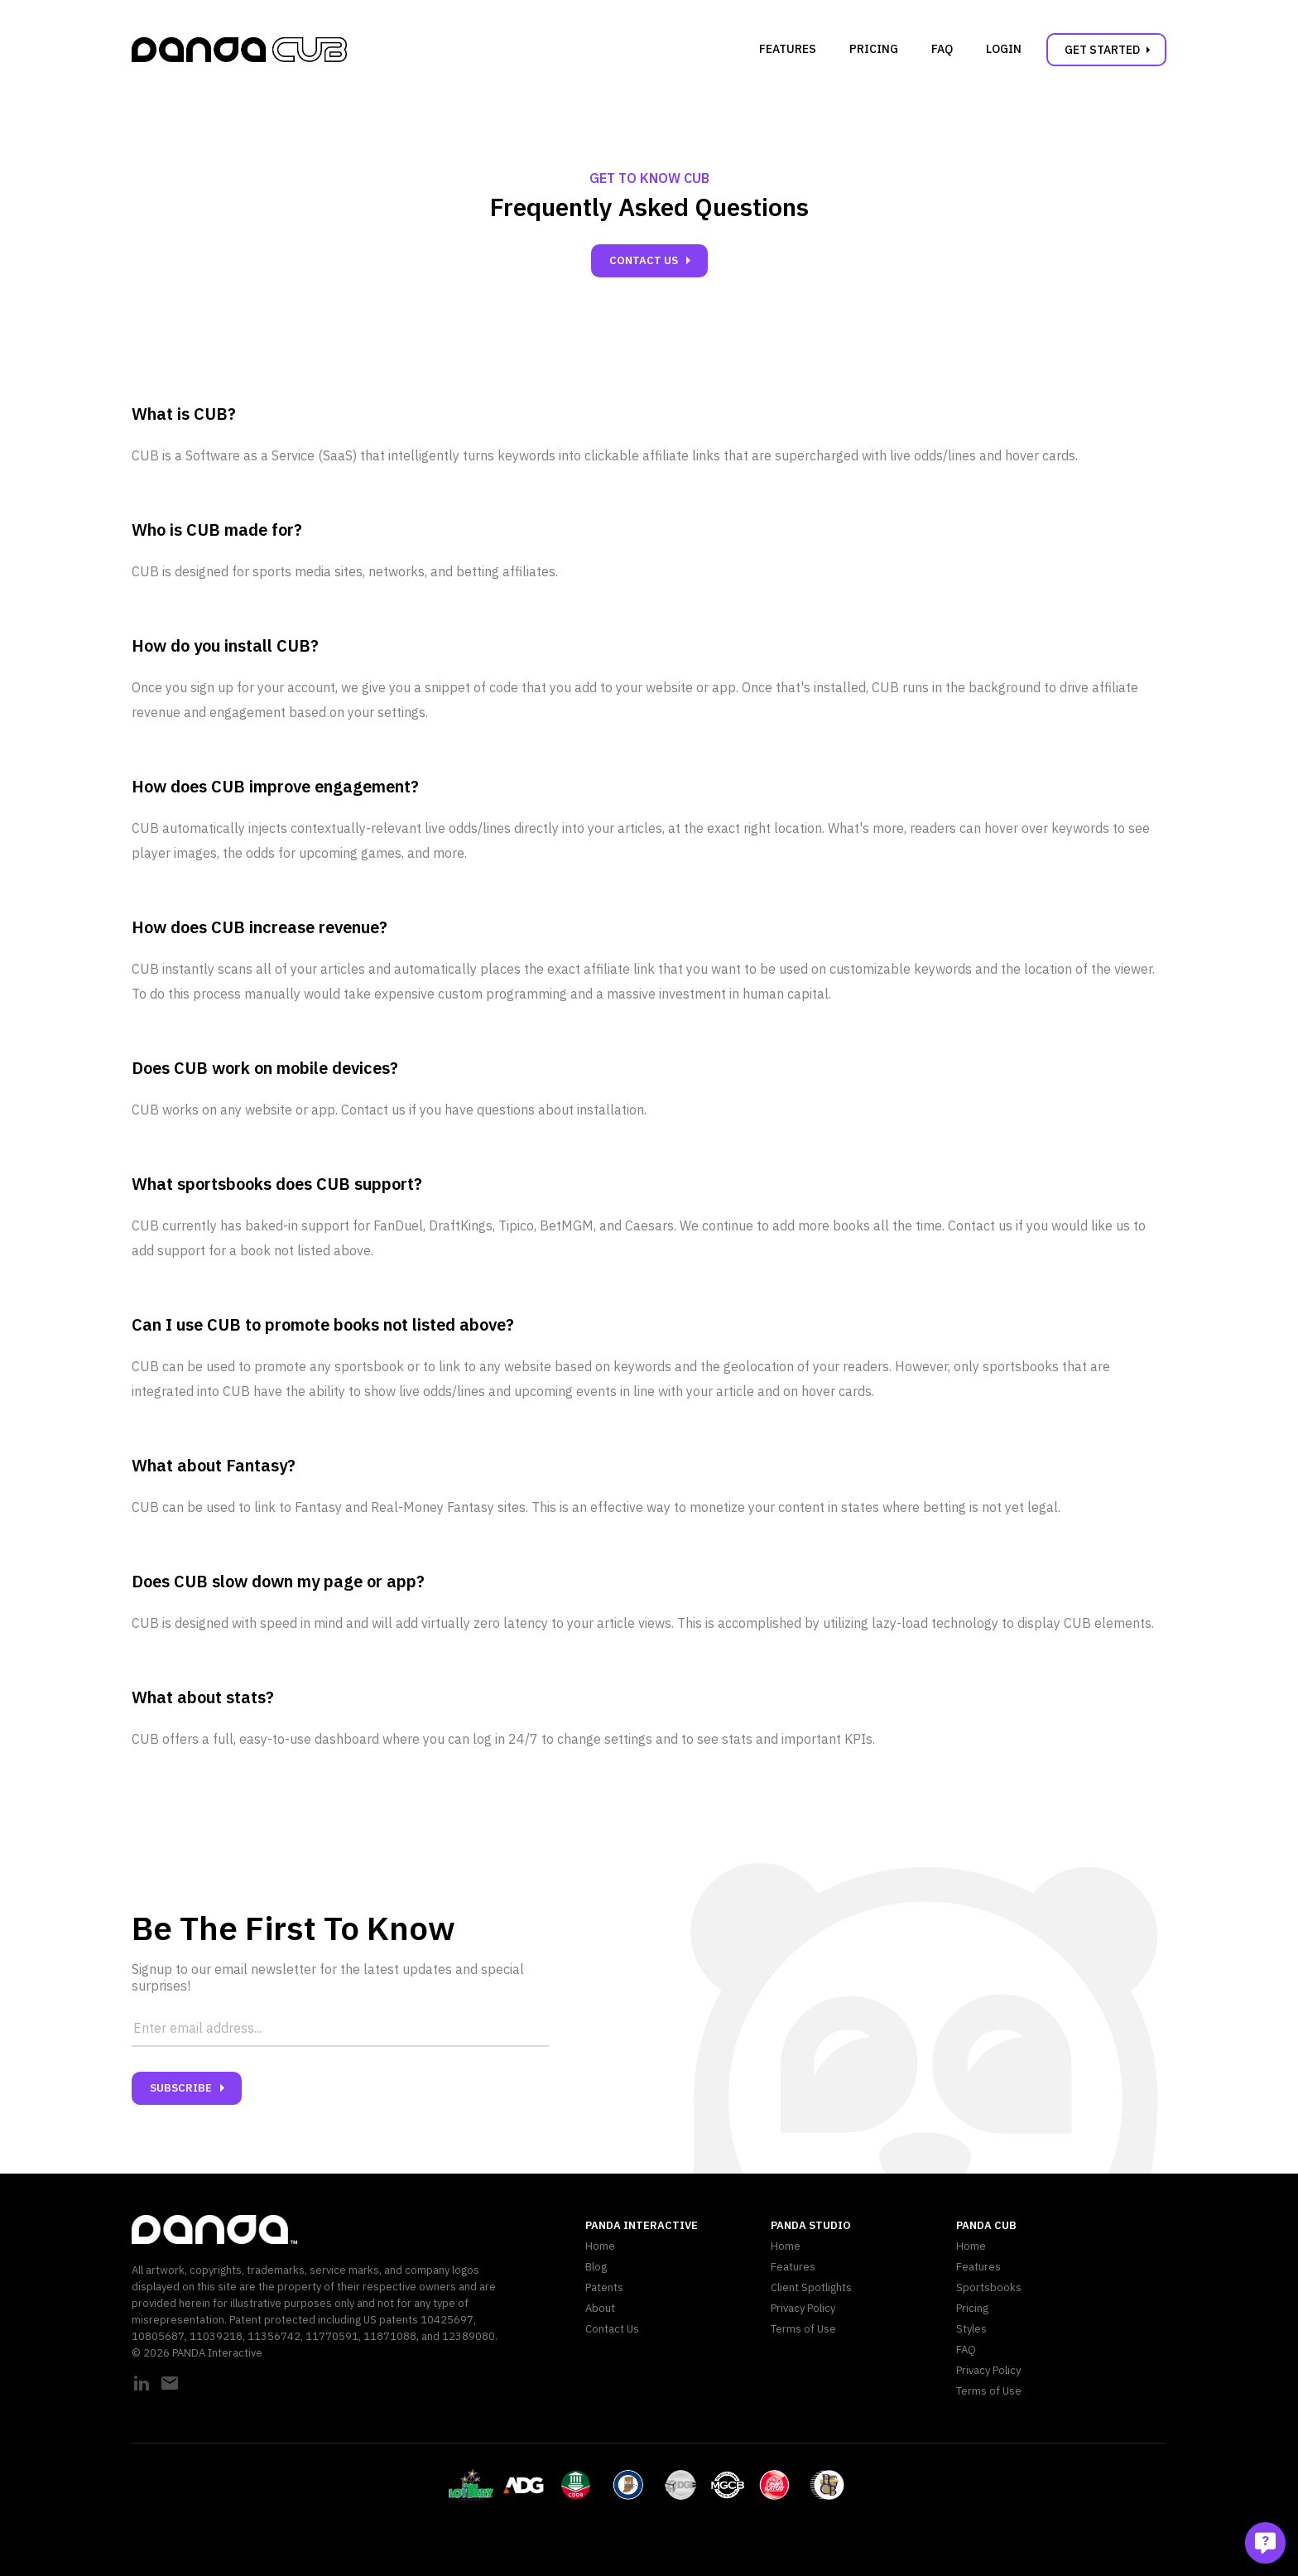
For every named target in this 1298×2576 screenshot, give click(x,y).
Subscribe (191, 2088)
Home (600, 2246)
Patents (604, 2287)
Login (1004, 48)
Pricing (873, 48)
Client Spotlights (811, 2287)
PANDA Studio (811, 2225)
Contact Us (653, 260)
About (600, 2308)
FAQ (942, 48)
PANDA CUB (986, 2225)
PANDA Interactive (641, 2225)
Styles (971, 2329)
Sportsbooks (989, 2287)
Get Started (1110, 49)
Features (787, 48)
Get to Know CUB (649, 178)
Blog (596, 2267)
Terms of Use (803, 2329)
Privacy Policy (803, 2308)
